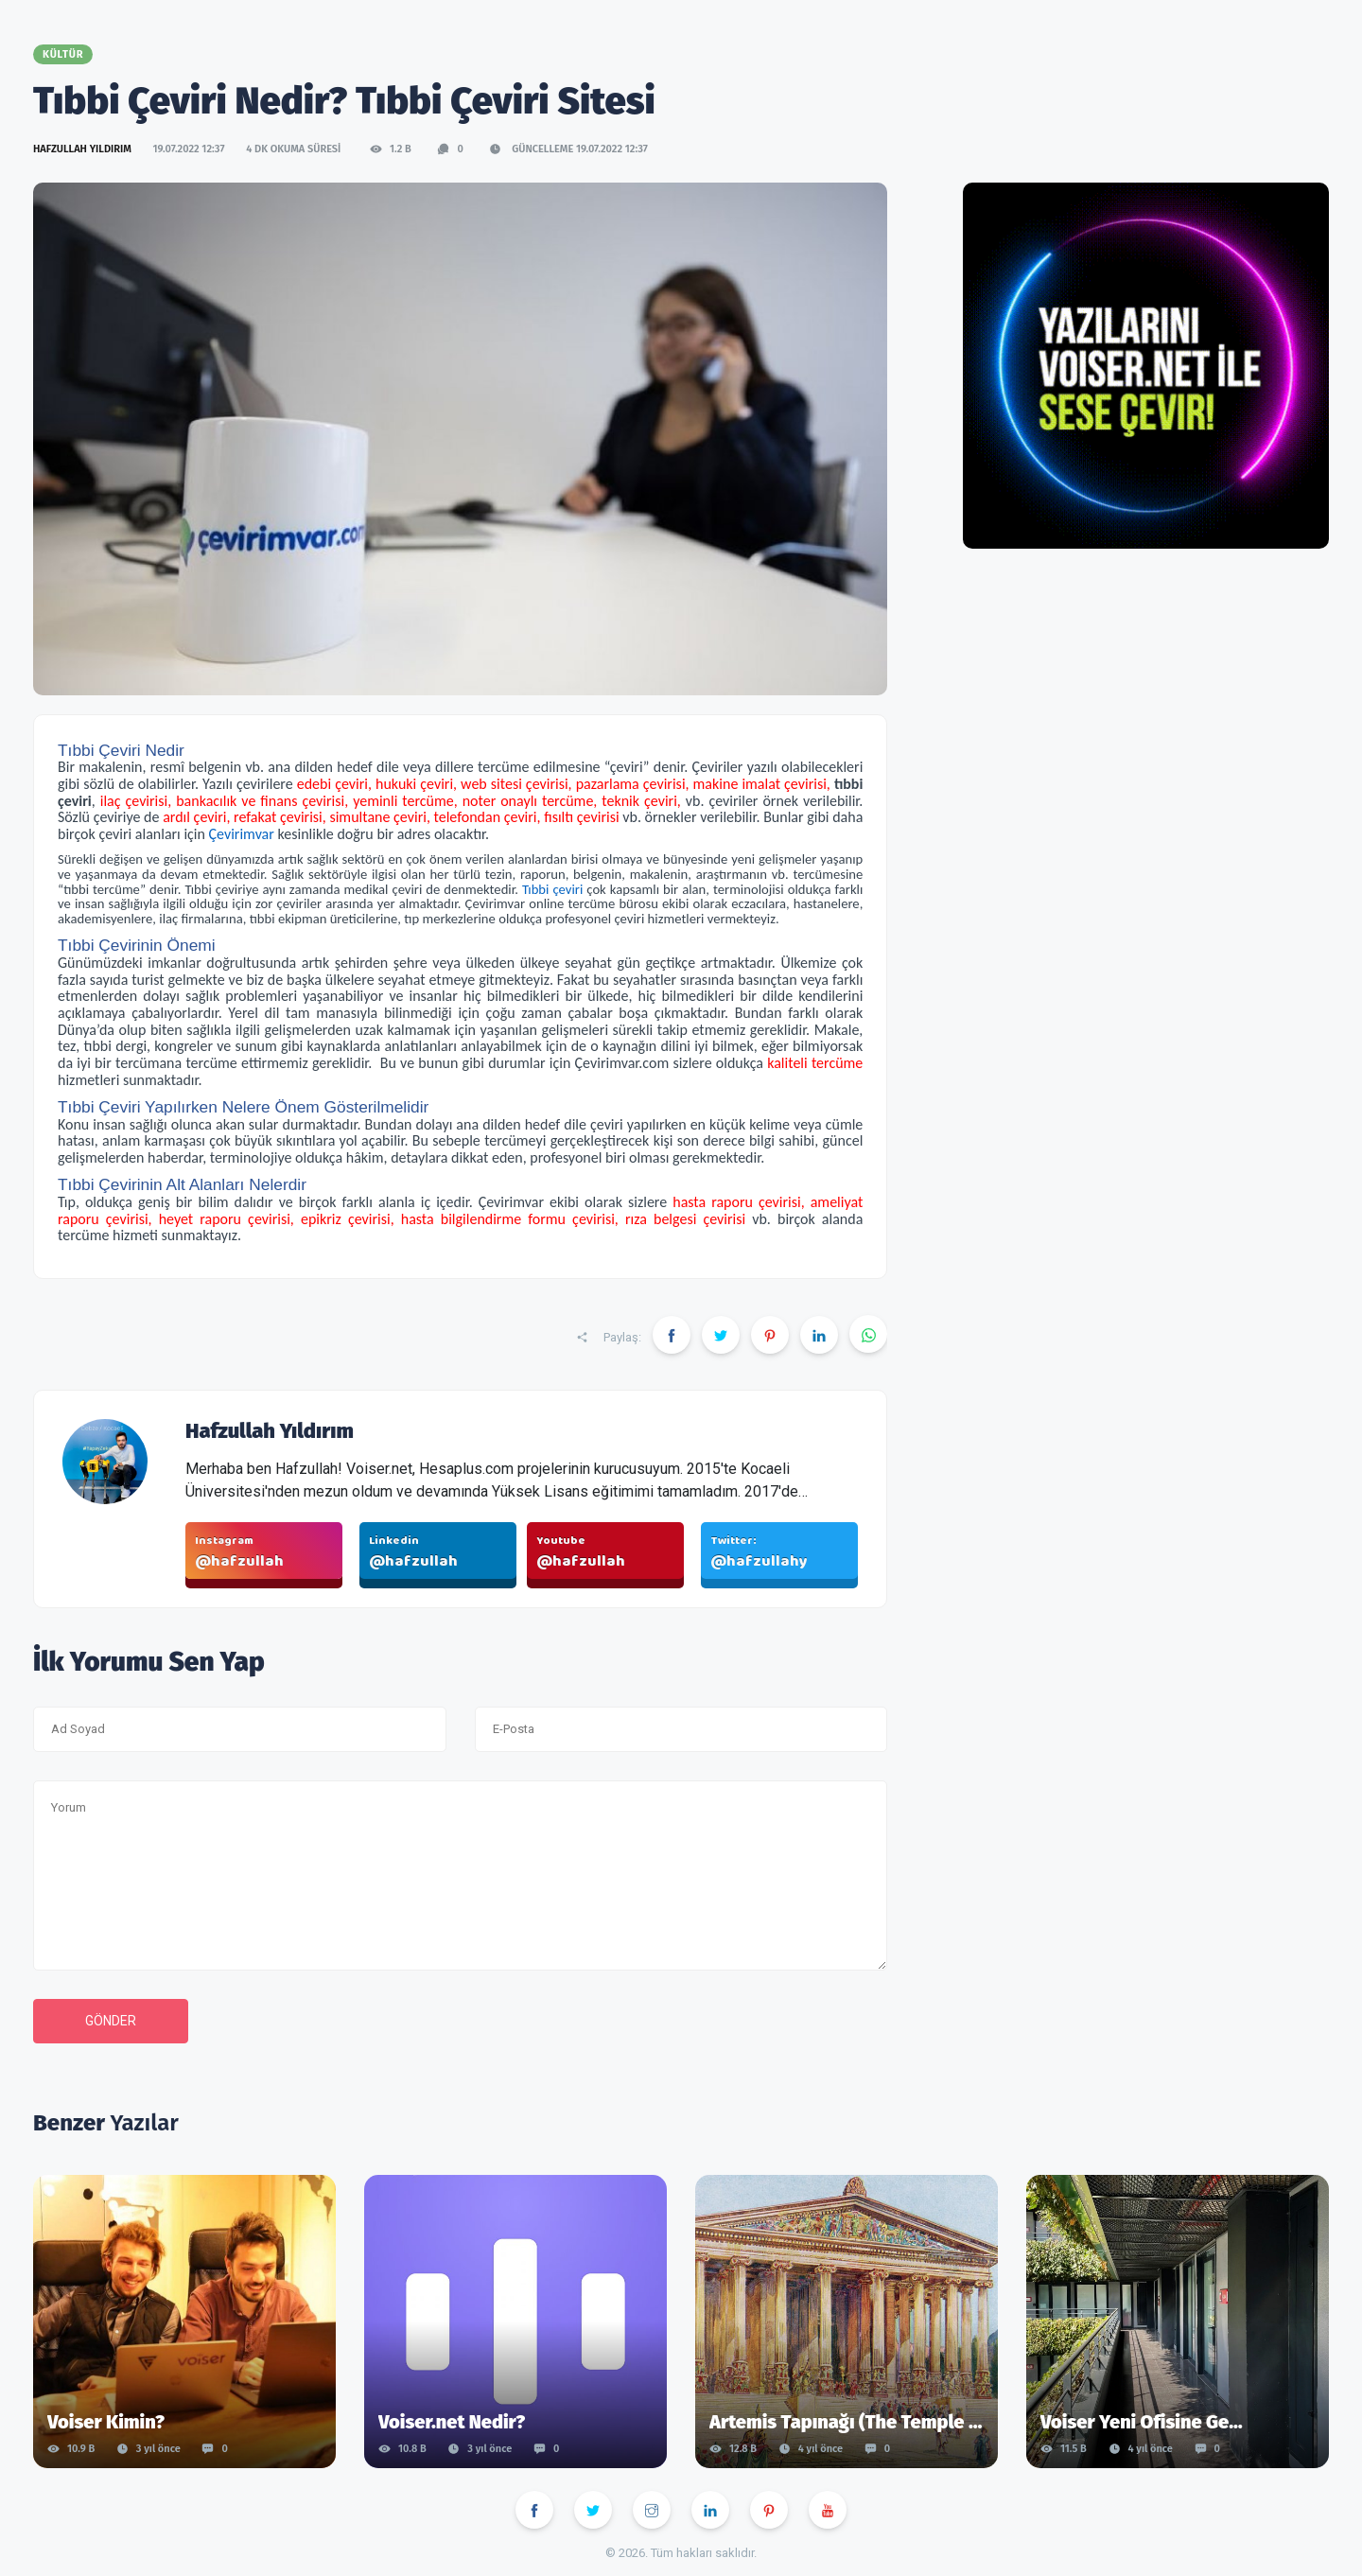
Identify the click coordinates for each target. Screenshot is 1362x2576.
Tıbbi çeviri (552, 889)
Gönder (110, 2020)
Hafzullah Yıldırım (83, 149)
